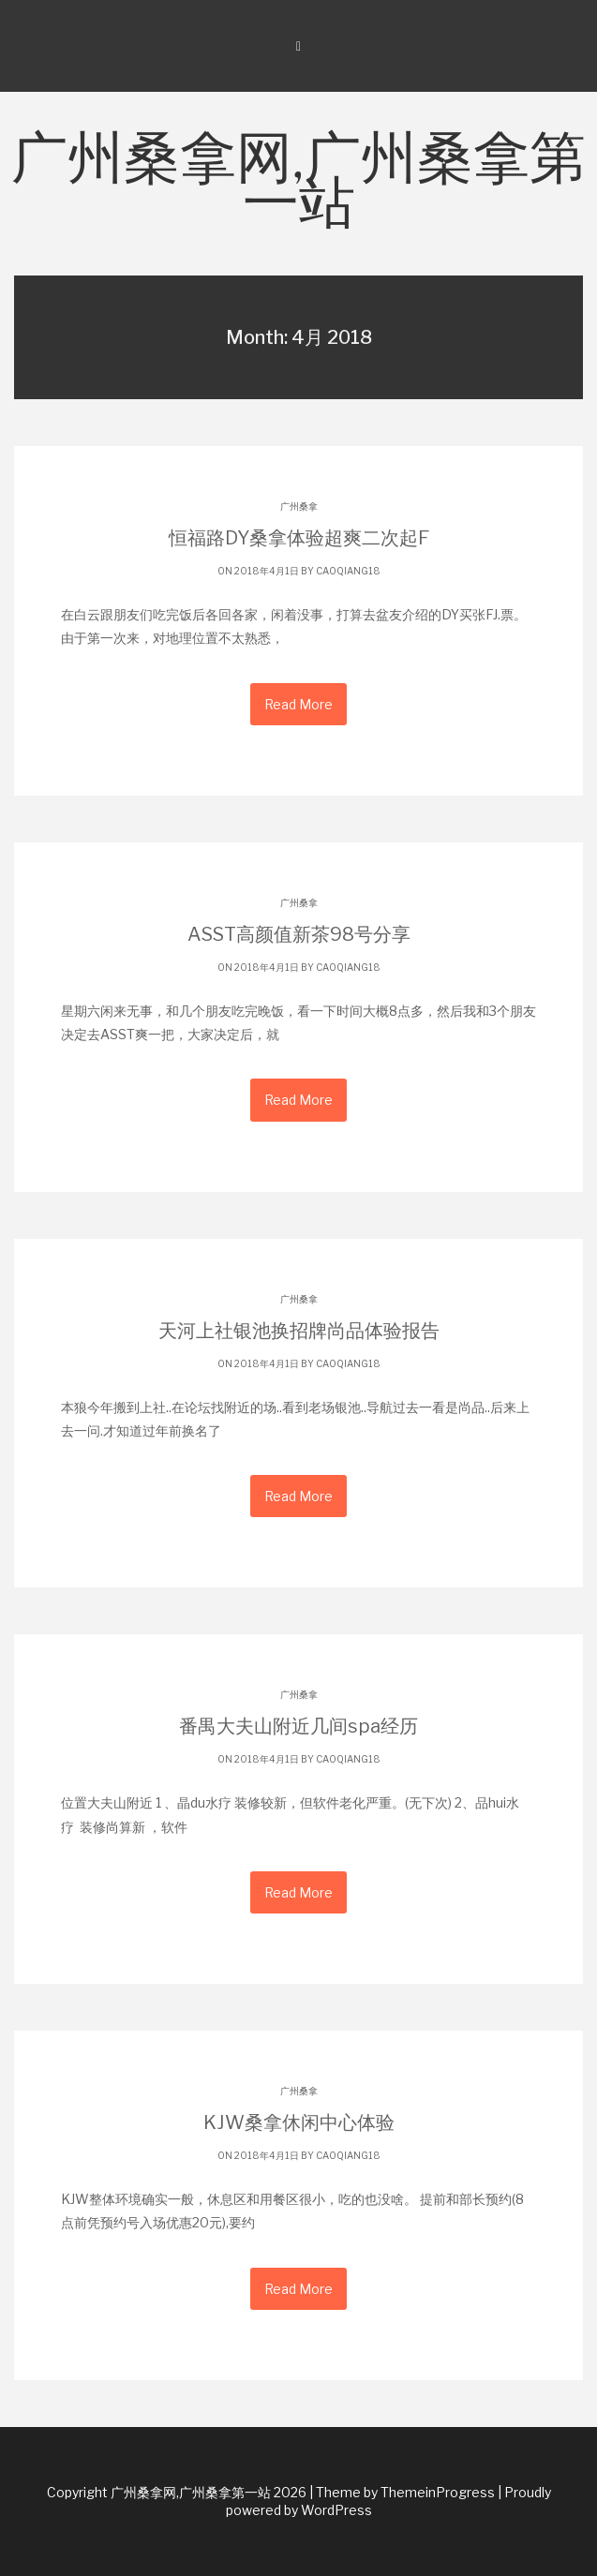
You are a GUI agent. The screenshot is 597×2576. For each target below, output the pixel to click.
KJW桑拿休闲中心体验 (299, 2122)
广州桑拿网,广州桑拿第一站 (298, 183)
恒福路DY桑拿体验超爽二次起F (299, 538)
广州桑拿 (299, 506)
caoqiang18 (348, 570)
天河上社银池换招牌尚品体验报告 (299, 1330)
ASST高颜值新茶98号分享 (298, 934)
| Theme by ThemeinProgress (402, 2492)
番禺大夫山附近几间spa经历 (298, 1726)
